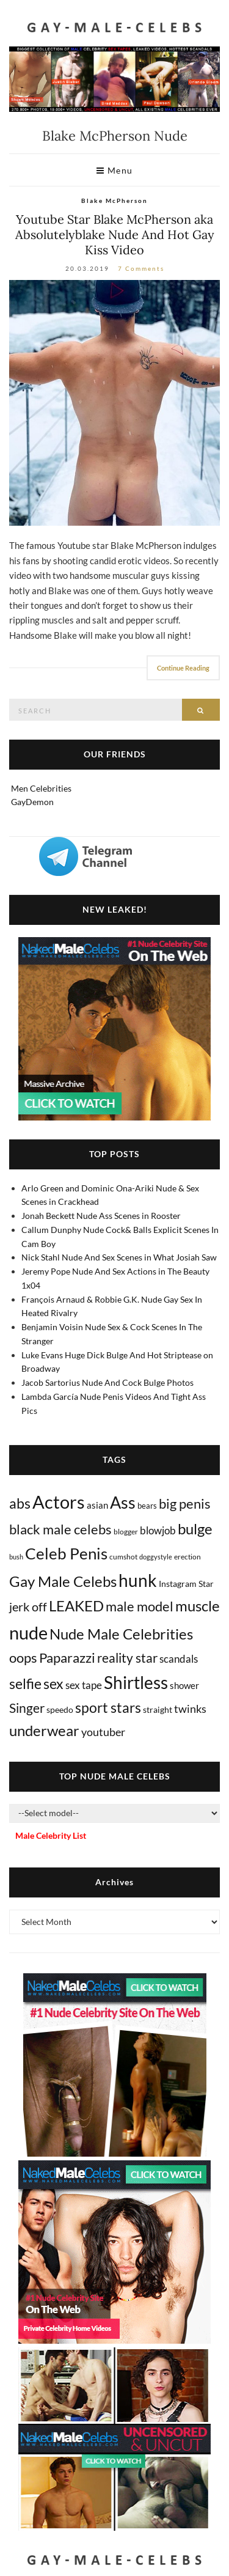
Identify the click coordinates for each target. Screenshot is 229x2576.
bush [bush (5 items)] (16, 1557)
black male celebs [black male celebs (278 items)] (60, 1529)
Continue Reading (183, 668)
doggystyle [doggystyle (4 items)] (155, 1557)
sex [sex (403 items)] (53, 1683)
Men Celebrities (41, 788)
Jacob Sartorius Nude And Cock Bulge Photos (107, 1382)
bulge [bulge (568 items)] (195, 1528)
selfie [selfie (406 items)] (25, 1683)
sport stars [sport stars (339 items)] (108, 1707)
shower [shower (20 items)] (184, 1685)
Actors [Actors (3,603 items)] (58, 1501)
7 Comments (141, 268)
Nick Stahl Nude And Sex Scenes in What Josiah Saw (119, 1257)
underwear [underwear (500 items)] (44, 1730)
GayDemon (32, 802)
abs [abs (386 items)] (20, 1503)
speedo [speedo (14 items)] (59, 1709)
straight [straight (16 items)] (157, 1709)
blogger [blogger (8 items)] (126, 1531)
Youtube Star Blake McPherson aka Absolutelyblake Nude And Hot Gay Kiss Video (114, 234)
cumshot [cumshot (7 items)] (123, 1556)
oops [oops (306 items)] (23, 1657)
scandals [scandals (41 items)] (178, 1659)
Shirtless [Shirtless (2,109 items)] (136, 1683)
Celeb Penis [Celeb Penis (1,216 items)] (66, 1553)
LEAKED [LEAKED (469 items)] (76, 1605)
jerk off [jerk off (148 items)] (28, 1606)
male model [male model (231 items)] (139, 1606)
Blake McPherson (114, 200)
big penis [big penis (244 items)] (185, 1504)
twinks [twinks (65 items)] (190, 1708)
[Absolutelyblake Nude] (114, 403)
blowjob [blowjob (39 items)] (158, 1531)
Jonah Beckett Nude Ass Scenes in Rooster (101, 1215)
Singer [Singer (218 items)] (27, 1708)
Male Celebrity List (50, 1835)
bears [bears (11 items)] (147, 1506)
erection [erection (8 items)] (187, 1556)
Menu (114, 170)
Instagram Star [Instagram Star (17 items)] (186, 1583)
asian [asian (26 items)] (97, 1505)
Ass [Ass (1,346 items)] (123, 1502)
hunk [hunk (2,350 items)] (137, 1580)
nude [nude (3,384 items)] (28, 1632)
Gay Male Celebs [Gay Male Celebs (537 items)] (63, 1581)
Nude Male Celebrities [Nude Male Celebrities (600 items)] (121, 1634)
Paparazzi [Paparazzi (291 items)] (67, 1657)
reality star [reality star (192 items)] (127, 1657)
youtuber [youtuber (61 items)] (103, 1732)
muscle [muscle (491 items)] (197, 1605)
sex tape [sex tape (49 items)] (83, 1685)
